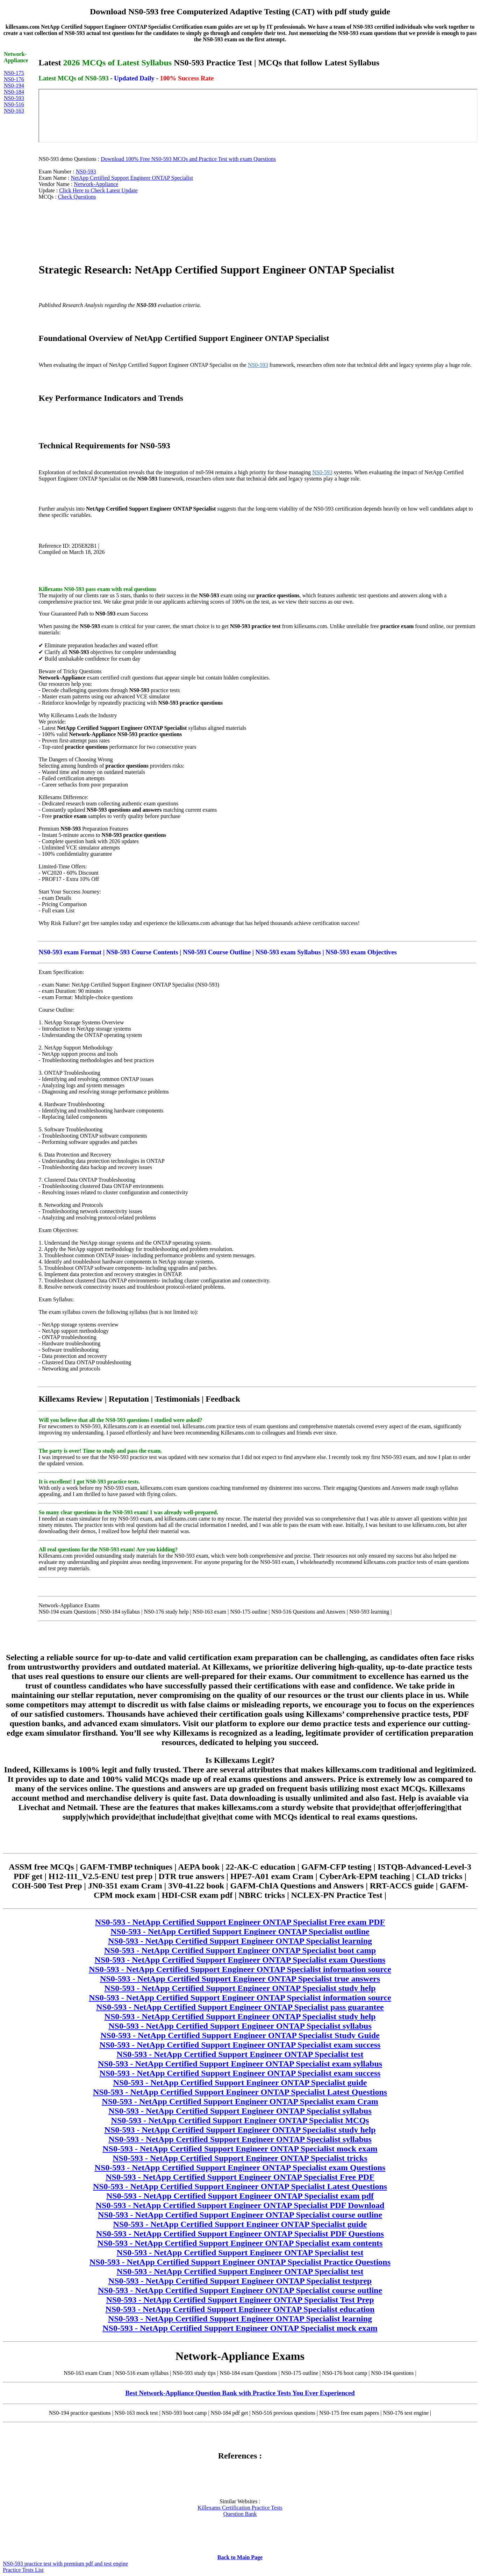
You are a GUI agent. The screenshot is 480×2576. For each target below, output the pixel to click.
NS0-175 (14, 73)
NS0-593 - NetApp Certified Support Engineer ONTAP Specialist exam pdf (240, 2195)
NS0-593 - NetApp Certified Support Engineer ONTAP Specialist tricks (240, 2158)
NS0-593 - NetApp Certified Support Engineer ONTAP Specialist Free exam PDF (240, 1922)
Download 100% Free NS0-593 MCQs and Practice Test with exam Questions (188, 159)
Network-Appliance (96, 184)
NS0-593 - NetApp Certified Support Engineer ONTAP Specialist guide (240, 2082)
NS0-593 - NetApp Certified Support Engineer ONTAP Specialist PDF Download (240, 2205)
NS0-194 (14, 85)
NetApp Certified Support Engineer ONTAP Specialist (132, 178)
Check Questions (77, 197)
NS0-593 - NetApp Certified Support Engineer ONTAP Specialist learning (240, 1940)
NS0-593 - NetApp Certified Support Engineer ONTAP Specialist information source (240, 1969)
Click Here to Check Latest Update (98, 190)
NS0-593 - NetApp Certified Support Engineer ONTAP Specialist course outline (240, 2214)
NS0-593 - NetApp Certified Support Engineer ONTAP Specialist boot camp (240, 1950)
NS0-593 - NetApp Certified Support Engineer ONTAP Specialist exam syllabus (240, 2063)
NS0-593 (14, 98)
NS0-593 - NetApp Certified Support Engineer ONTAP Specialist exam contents (240, 2243)
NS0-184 (14, 92)
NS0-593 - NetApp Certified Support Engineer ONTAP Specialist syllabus (240, 2025)
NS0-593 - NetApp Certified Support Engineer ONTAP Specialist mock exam (239, 2148)
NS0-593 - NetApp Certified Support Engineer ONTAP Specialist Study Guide (240, 2035)
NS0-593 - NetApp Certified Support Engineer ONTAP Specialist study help (240, 1988)
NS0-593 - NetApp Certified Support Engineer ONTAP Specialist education (240, 2309)
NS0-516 (14, 104)
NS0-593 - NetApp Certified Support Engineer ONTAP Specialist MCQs (240, 2120)
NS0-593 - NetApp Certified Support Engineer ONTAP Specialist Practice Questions (240, 2262)
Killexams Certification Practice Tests (240, 2508)
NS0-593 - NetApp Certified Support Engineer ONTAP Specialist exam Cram (240, 2101)
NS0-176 (14, 79)
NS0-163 (14, 111)
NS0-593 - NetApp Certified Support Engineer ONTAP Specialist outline (239, 1931)
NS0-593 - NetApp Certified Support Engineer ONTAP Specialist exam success (240, 2044)
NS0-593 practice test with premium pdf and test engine (65, 2564)
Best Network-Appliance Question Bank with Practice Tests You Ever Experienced (239, 2393)
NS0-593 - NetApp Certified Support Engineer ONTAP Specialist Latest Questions (240, 2092)
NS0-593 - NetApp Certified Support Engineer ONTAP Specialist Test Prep (240, 2299)
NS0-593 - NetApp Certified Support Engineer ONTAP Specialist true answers (240, 1978)
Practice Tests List (23, 2570)
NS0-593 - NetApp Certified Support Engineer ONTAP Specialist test (240, 2054)
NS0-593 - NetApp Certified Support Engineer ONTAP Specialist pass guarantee (240, 2007)
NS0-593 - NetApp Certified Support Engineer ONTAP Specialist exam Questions (240, 1959)
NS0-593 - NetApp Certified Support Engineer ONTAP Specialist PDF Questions (240, 2233)
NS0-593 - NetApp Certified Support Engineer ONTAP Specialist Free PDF (240, 2177)
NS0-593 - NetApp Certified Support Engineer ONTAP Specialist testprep (240, 2280)
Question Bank (240, 2514)
